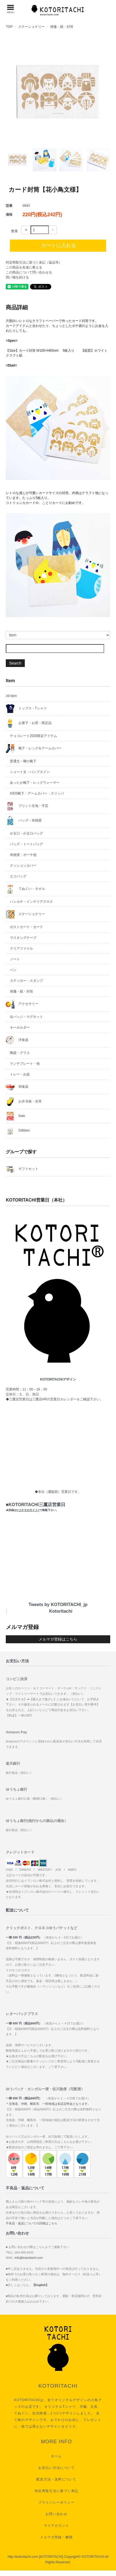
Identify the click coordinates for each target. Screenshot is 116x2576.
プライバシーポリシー (56, 2502)
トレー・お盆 (20, 1074)
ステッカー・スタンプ (26, 981)
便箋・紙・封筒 (61, 27)
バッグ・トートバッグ (26, 844)
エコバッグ (18, 876)
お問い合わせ (56, 2514)
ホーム (56, 2456)
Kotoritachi (60, 1611)
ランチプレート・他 (25, 1063)
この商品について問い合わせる (29, 272)
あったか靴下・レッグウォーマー (35, 783)
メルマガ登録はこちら (58, 1639)
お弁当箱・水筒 (23, 1101)
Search (15, 663)
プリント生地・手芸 (27, 806)
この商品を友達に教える (24, 267)
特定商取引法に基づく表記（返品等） (34, 262)
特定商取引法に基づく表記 (56, 2491)
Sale (15, 1116)
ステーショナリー (31, 27)
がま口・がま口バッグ (26, 833)
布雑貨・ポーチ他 (23, 855)
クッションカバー (23, 865)
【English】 (40, 2285)
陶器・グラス (20, 1053)
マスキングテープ (23, 938)
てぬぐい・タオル (25, 889)
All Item (11, 696)
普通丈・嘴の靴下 (23, 761)
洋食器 (17, 1040)
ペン (13, 970)
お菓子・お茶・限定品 (28, 723)
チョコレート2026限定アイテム (33, 736)
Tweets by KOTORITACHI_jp (58, 1604)
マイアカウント (56, 2526)
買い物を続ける (17, 277)
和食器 (17, 1087)
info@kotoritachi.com (29, 2257)
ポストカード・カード (26, 927)
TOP (9, 27)
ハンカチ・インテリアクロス (31, 902)
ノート (15, 959)
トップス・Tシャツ (26, 708)
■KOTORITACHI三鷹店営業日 (35, 1507)
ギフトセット (22, 1169)
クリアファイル (21, 948)
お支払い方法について (56, 2468)
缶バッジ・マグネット (26, 1017)
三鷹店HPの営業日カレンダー (54, 1399)
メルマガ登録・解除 (56, 2537)
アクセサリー (22, 1004)
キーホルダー (20, 1027)
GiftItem (18, 1130)
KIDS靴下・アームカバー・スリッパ (37, 793)
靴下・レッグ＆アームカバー (33, 748)
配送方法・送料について (56, 2479)
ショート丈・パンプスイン (30, 772)
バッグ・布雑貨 (23, 820)
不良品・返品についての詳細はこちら (31, 2223)
